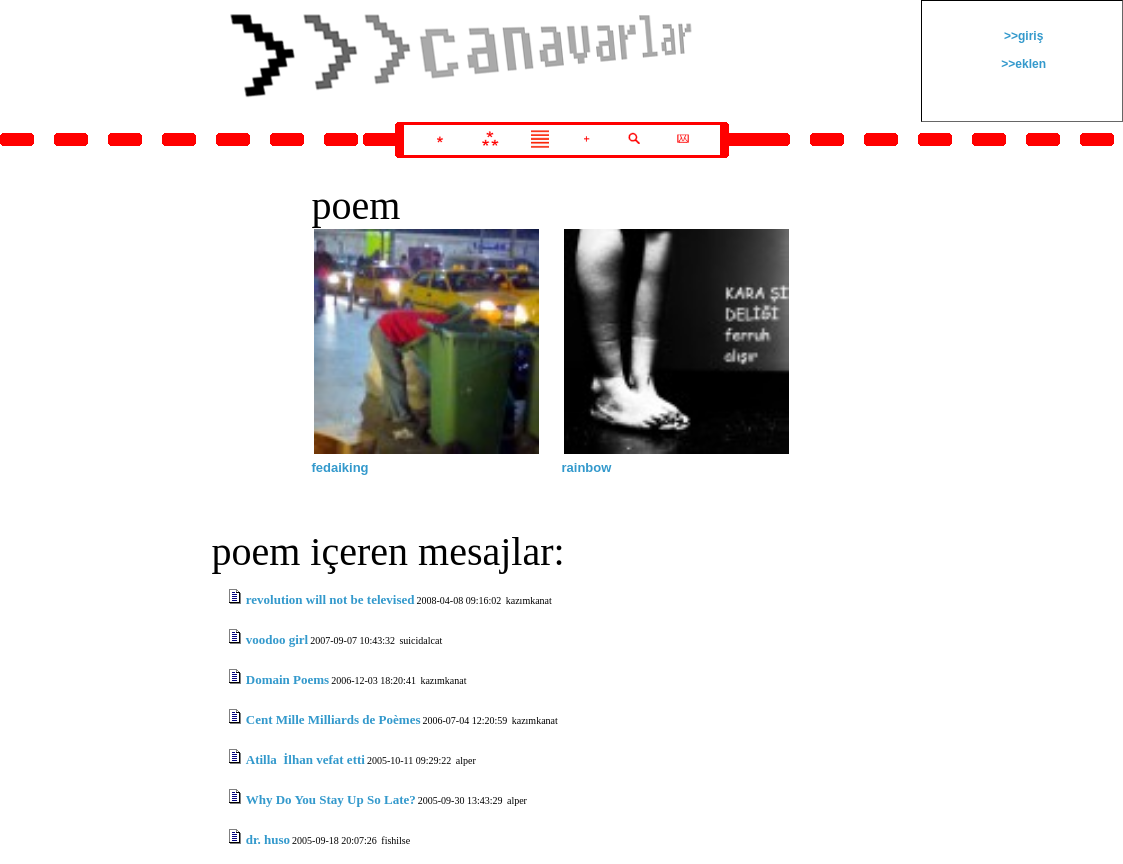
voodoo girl (277, 639)
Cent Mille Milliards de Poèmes (333, 719)
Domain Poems (287, 679)
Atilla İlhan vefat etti (305, 759)
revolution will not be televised (330, 599)
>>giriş (1022, 36)
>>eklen (1022, 64)
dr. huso (268, 839)
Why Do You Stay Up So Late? (331, 799)
